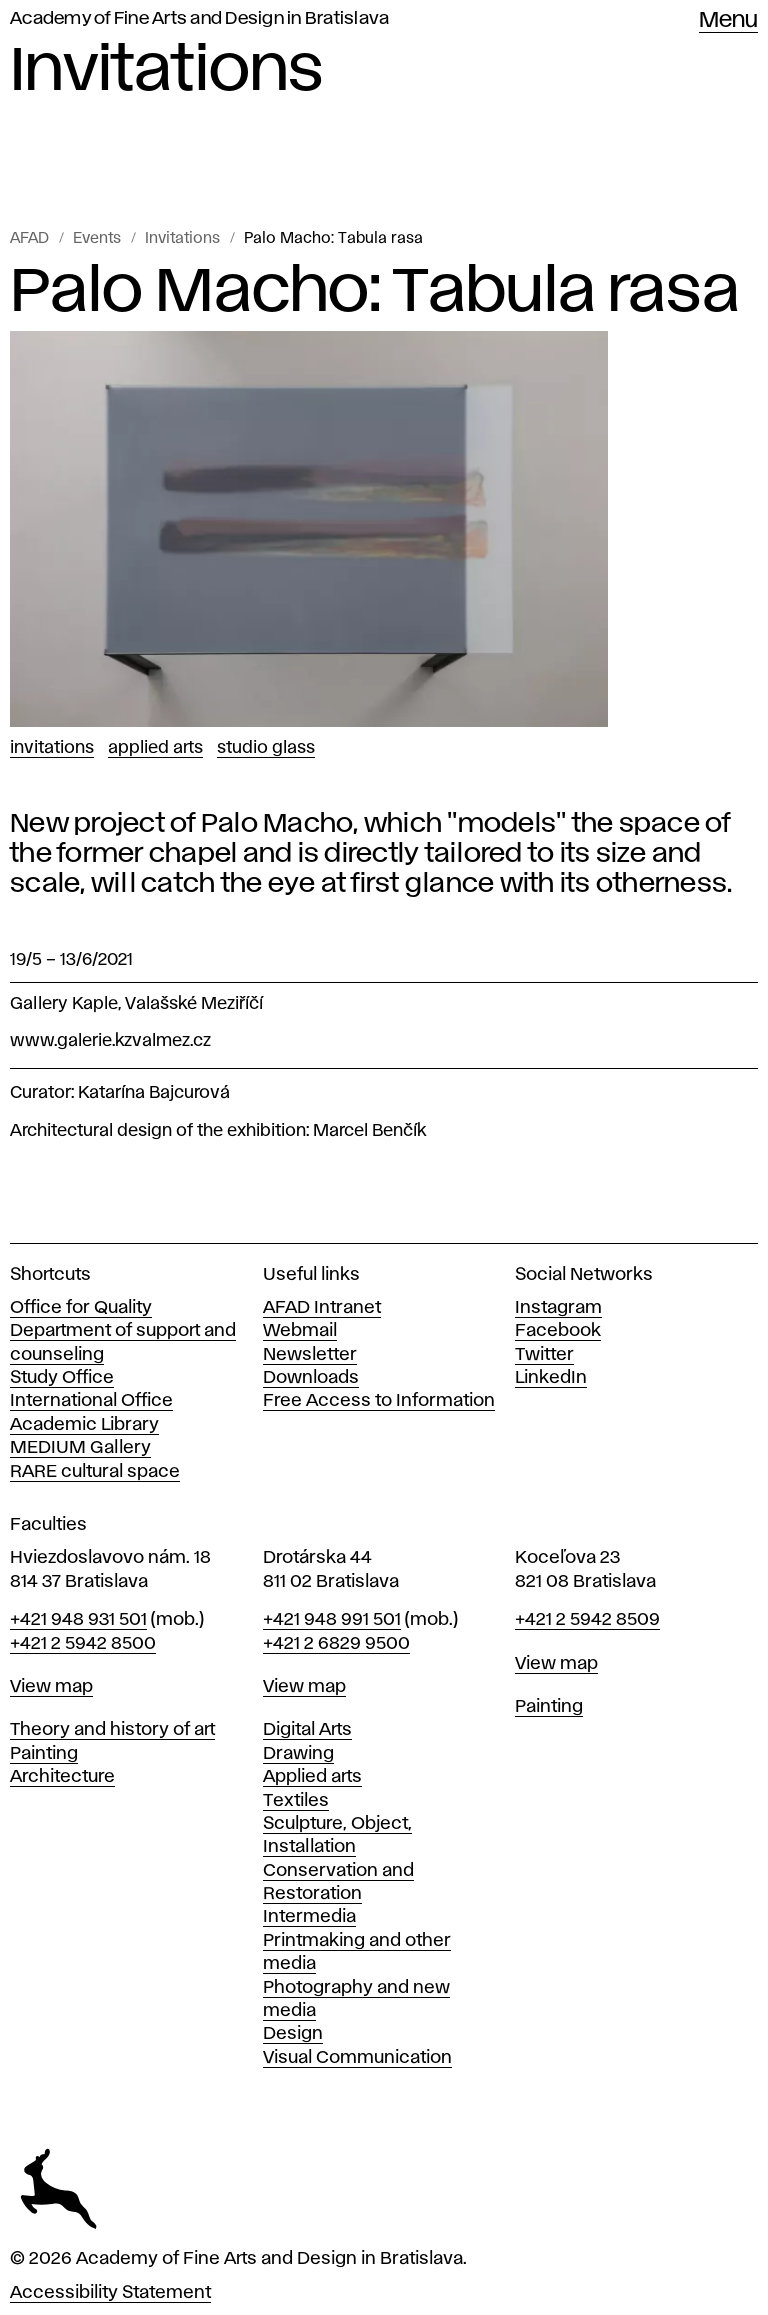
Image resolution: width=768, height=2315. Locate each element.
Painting (44, 1754)
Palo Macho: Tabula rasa (333, 239)
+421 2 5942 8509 (587, 1620)
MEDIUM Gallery (80, 1448)
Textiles (296, 1801)
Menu (728, 21)
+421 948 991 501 (332, 1620)
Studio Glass (266, 748)
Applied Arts (155, 748)
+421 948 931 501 (78, 1620)
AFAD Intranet (322, 1308)
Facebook (558, 1331)
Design (293, 2034)
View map (51, 1687)
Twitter (544, 1355)
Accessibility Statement (110, 2293)
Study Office (62, 1378)
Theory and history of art (112, 1730)
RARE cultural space (95, 1472)
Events (97, 239)
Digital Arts (307, 1730)
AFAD (29, 239)
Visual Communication (357, 2058)
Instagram (558, 1308)
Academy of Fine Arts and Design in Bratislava (199, 19)
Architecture (62, 1777)
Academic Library (84, 1425)
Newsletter (310, 1355)
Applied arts (312, 1777)
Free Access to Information (379, 1401)
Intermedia (309, 1917)
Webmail (300, 1331)
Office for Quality (81, 1308)
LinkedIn (551, 1378)
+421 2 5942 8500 (83, 1644)
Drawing (298, 1754)
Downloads (311, 1378)
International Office (91, 1401)
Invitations (182, 239)
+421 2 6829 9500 (336, 1644)
